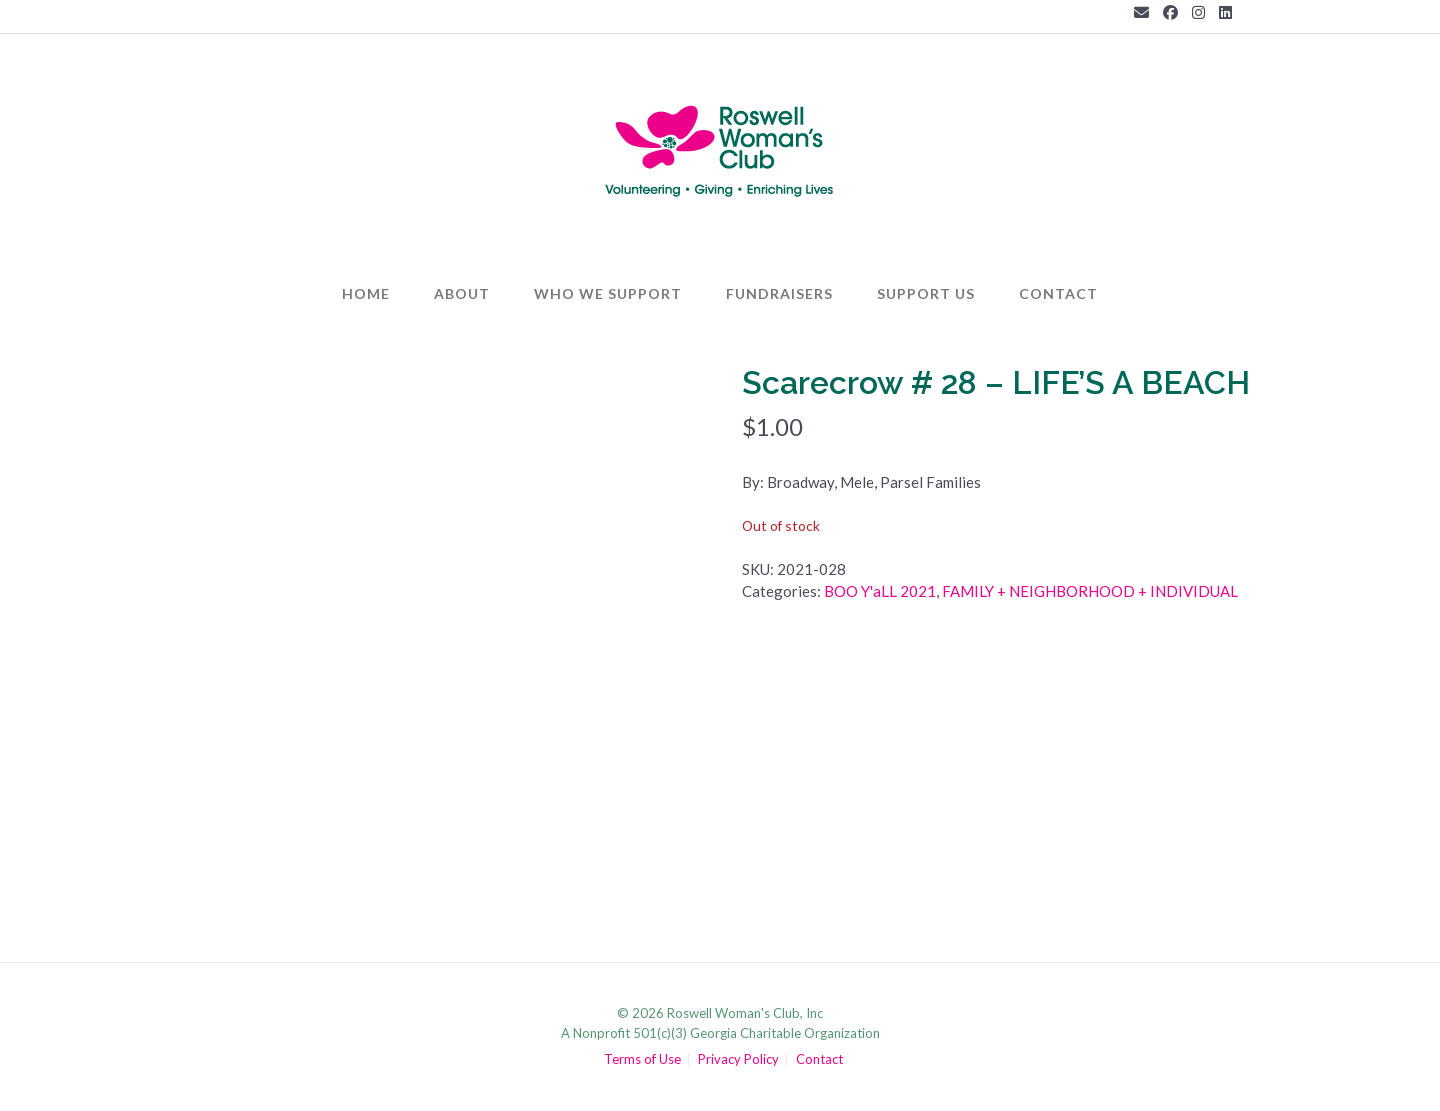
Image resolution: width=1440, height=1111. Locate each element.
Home (366, 293)
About (462, 293)
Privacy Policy (738, 1059)
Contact (1058, 293)
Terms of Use (642, 1059)
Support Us (926, 293)
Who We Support (608, 293)
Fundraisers (779, 293)
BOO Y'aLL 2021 (880, 591)
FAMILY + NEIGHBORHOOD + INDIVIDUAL (1090, 591)
